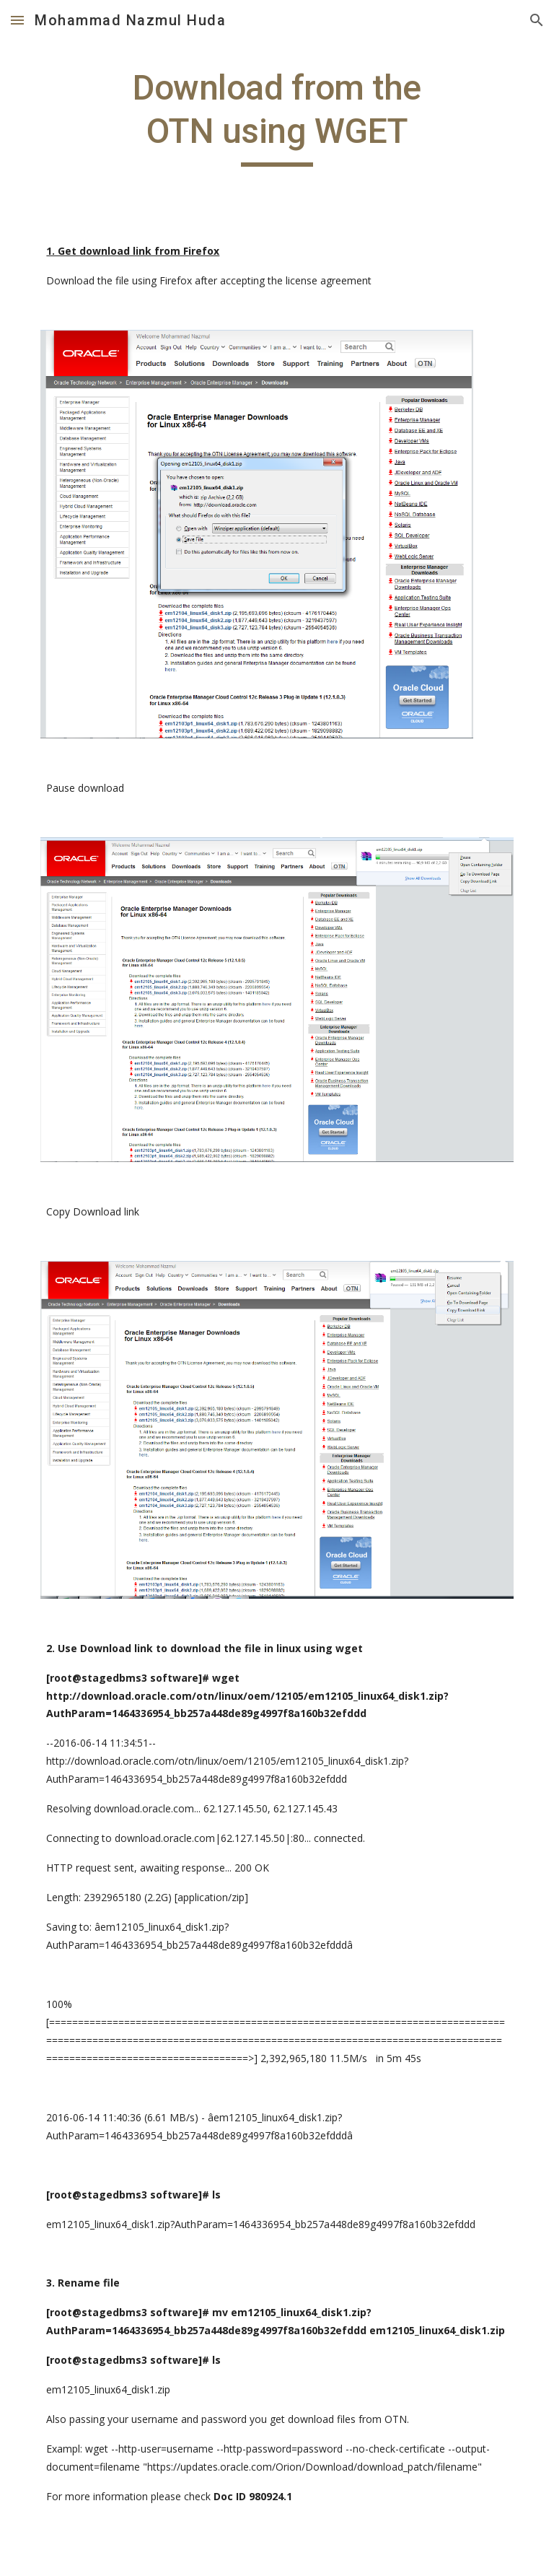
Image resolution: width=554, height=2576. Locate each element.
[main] (276, 117)
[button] (17, 20)
